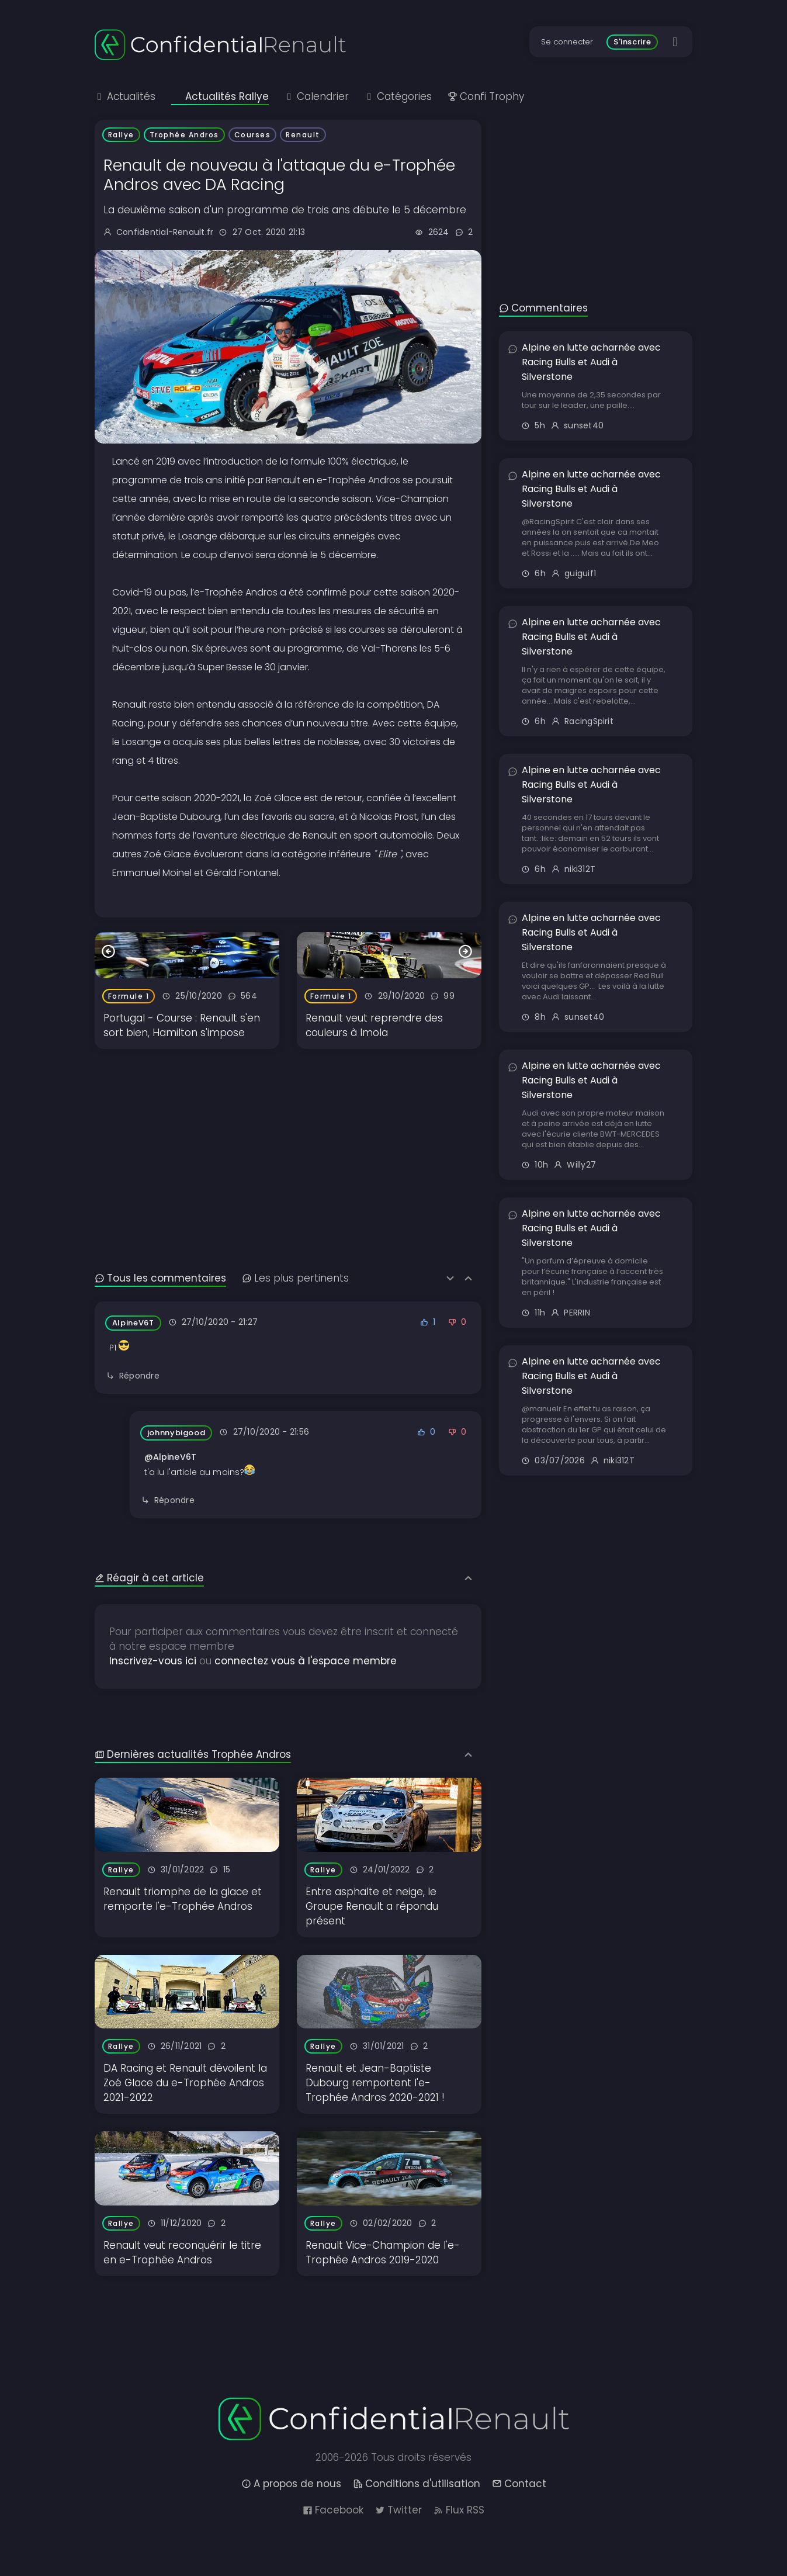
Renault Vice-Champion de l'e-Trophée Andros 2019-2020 (383, 2252)
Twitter (398, 2510)
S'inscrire (632, 41)
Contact (519, 2484)
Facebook (333, 2510)
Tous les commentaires (160, 1278)
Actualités (125, 96)
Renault (303, 135)
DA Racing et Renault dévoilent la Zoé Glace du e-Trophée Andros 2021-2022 (185, 2082)
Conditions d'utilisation (416, 2484)
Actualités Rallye (220, 96)
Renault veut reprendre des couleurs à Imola (374, 1025)
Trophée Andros (184, 135)
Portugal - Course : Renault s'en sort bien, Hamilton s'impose (181, 1025)
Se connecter (567, 41)
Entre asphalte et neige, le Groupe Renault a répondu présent (372, 1906)
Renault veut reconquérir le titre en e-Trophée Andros (182, 2252)
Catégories (398, 96)
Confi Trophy (486, 96)
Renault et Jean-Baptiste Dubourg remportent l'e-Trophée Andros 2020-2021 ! (375, 2082)
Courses (252, 135)
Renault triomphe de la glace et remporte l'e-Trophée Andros (182, 1899)
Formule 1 (129, 996)
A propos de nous (291, 2484)
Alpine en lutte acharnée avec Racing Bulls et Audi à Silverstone (591, 362)
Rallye (121, 135)
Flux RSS (459, 2510)
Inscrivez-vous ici (152, 1661)
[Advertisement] (288, 1131)
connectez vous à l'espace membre (305, 1661)
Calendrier (317, 96)
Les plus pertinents (295, 1278)
